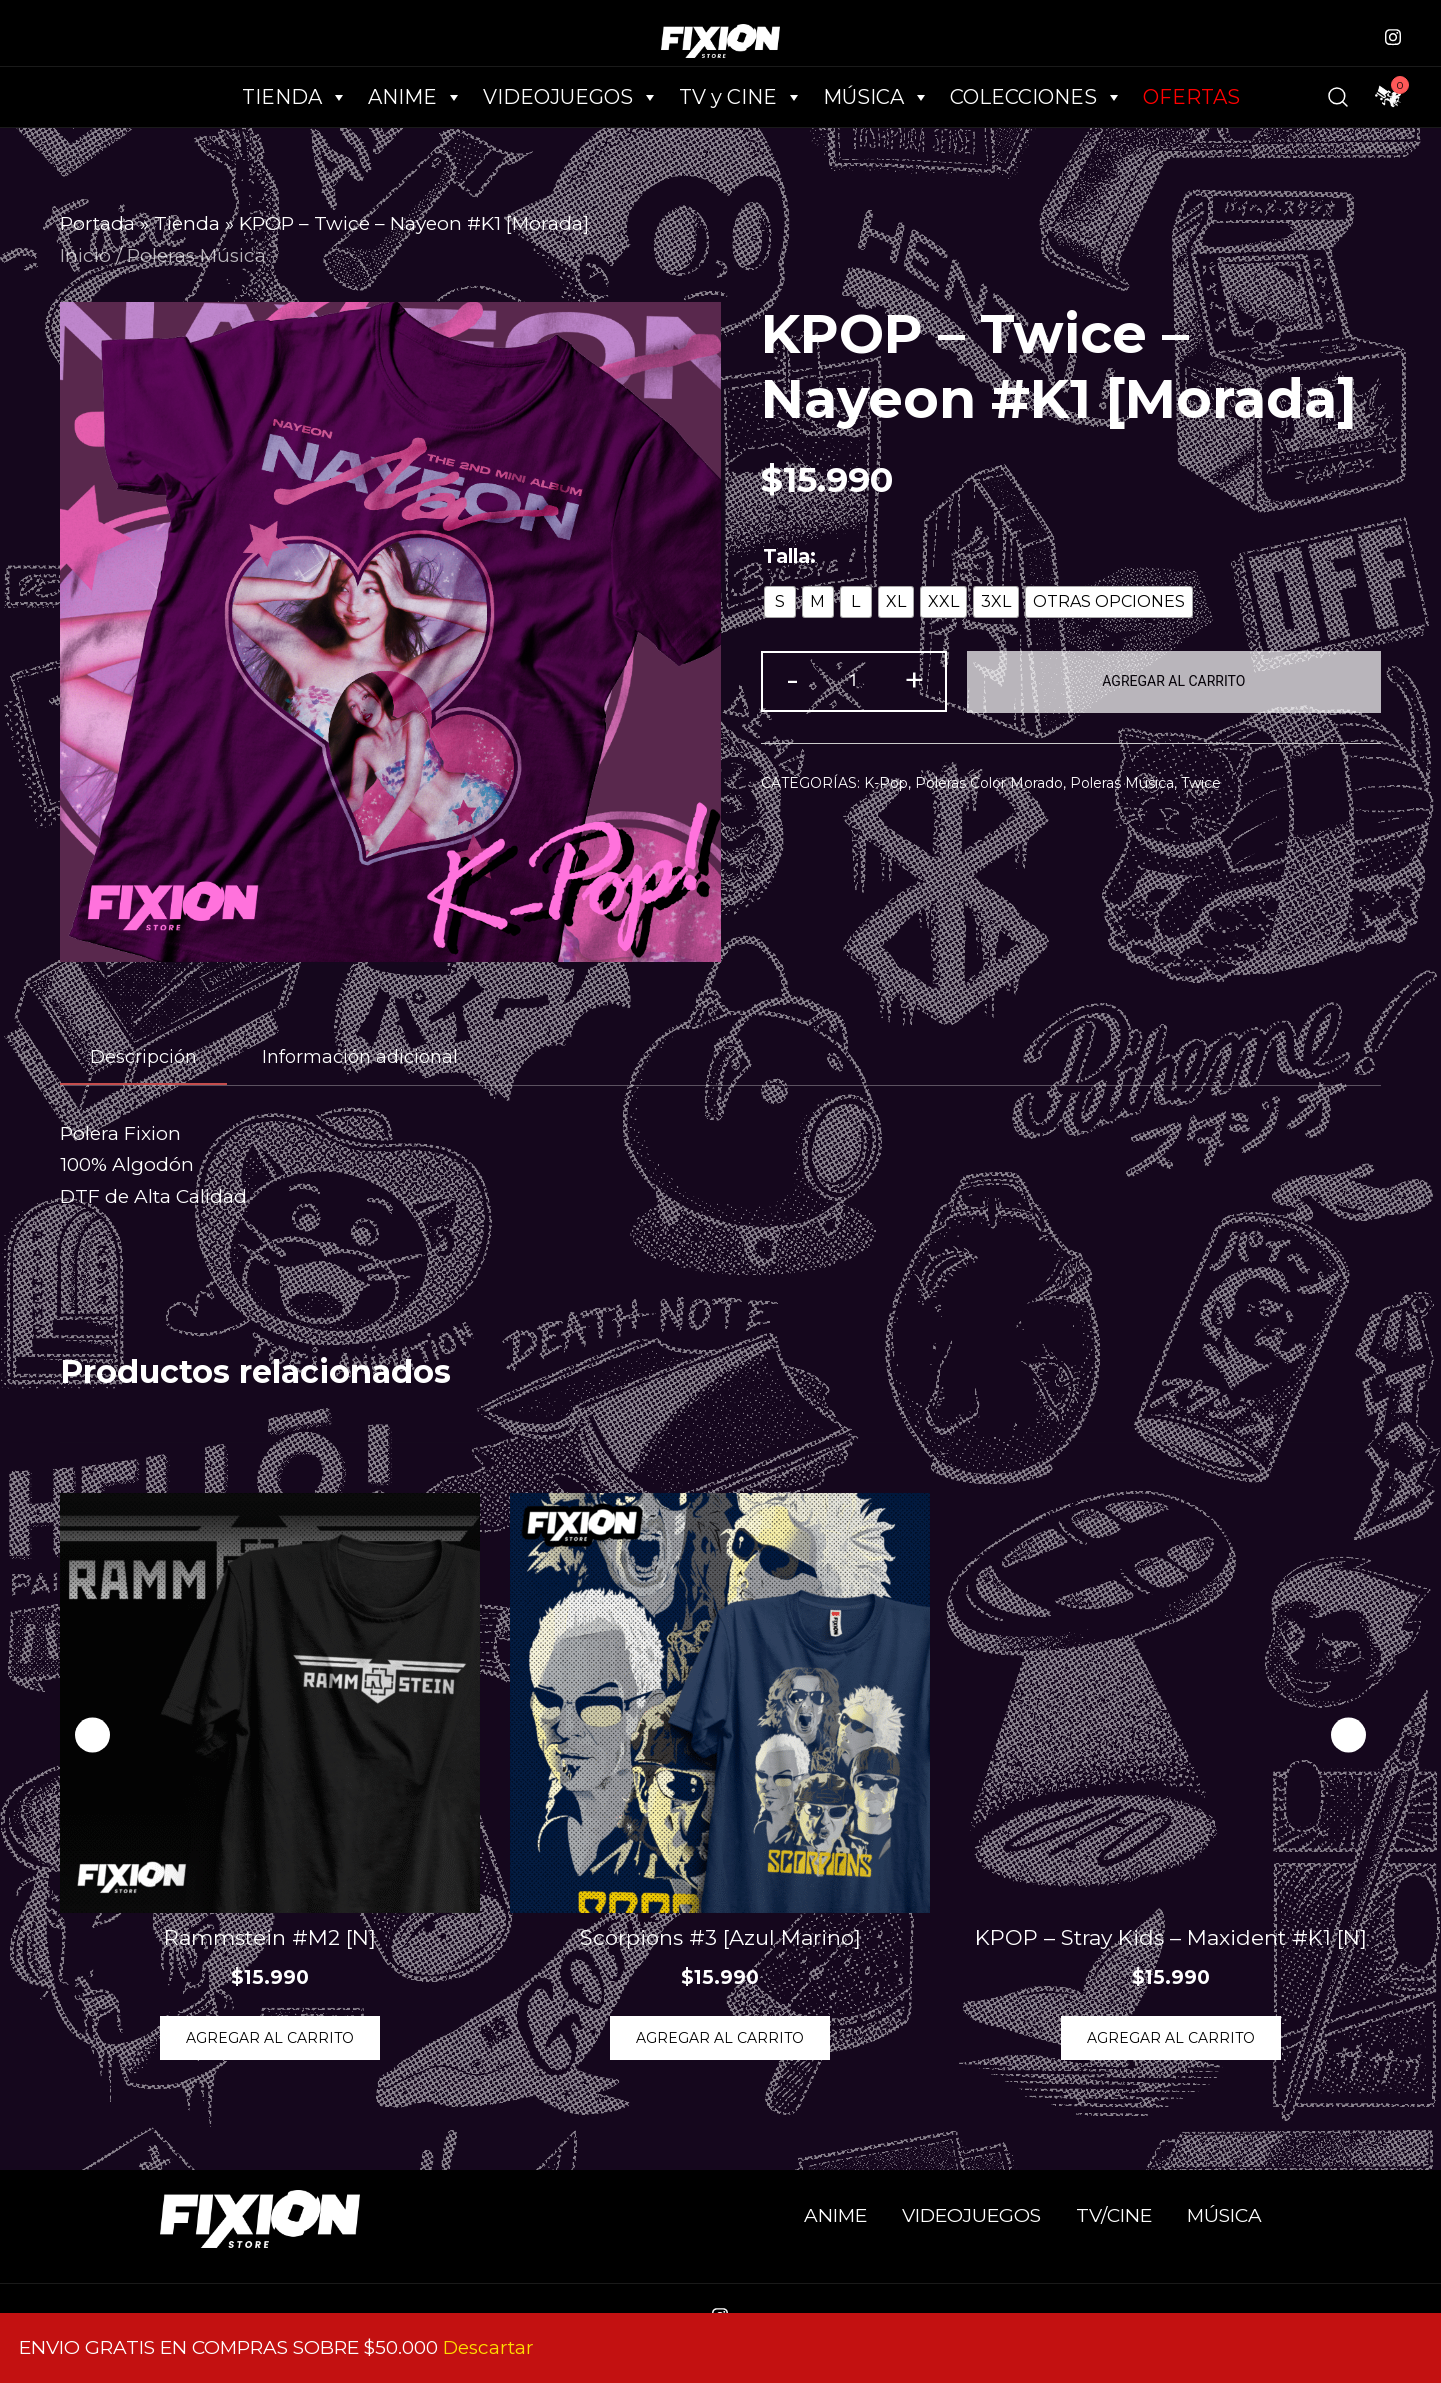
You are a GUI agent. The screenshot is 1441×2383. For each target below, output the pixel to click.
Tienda (187, 223)
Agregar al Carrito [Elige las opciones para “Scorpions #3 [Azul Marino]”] (720, 2038)
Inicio (85, 255)
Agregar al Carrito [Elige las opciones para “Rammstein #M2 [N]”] (270, 2038)
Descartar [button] (488, 2347)
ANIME (835, 2215)
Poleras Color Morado (989, 783)
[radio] (780, 602)
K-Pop (886, 783)
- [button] (792, 679)
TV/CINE (1114, 2215)
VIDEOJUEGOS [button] (571, 97)
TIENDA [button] (295, 97)
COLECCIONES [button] (1036, 97)
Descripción (143, 1057)
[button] (1348, 1735)
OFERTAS (1191, 97)
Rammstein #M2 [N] (270, 1937)
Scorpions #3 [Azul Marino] (720, 1937)
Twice (1201, 783)
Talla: (789, 556)
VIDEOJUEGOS (971, 2215)
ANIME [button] (415, 97)
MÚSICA (876, 97)
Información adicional (360, 1057)
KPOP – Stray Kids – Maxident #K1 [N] (1171, 1937)
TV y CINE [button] (741, 97)
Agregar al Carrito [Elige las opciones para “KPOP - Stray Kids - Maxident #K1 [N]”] (1171, 2038)
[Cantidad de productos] (853, 681)
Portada (97, 223)
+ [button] (914, 679)
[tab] (143, 1058)
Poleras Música (196, 255)
